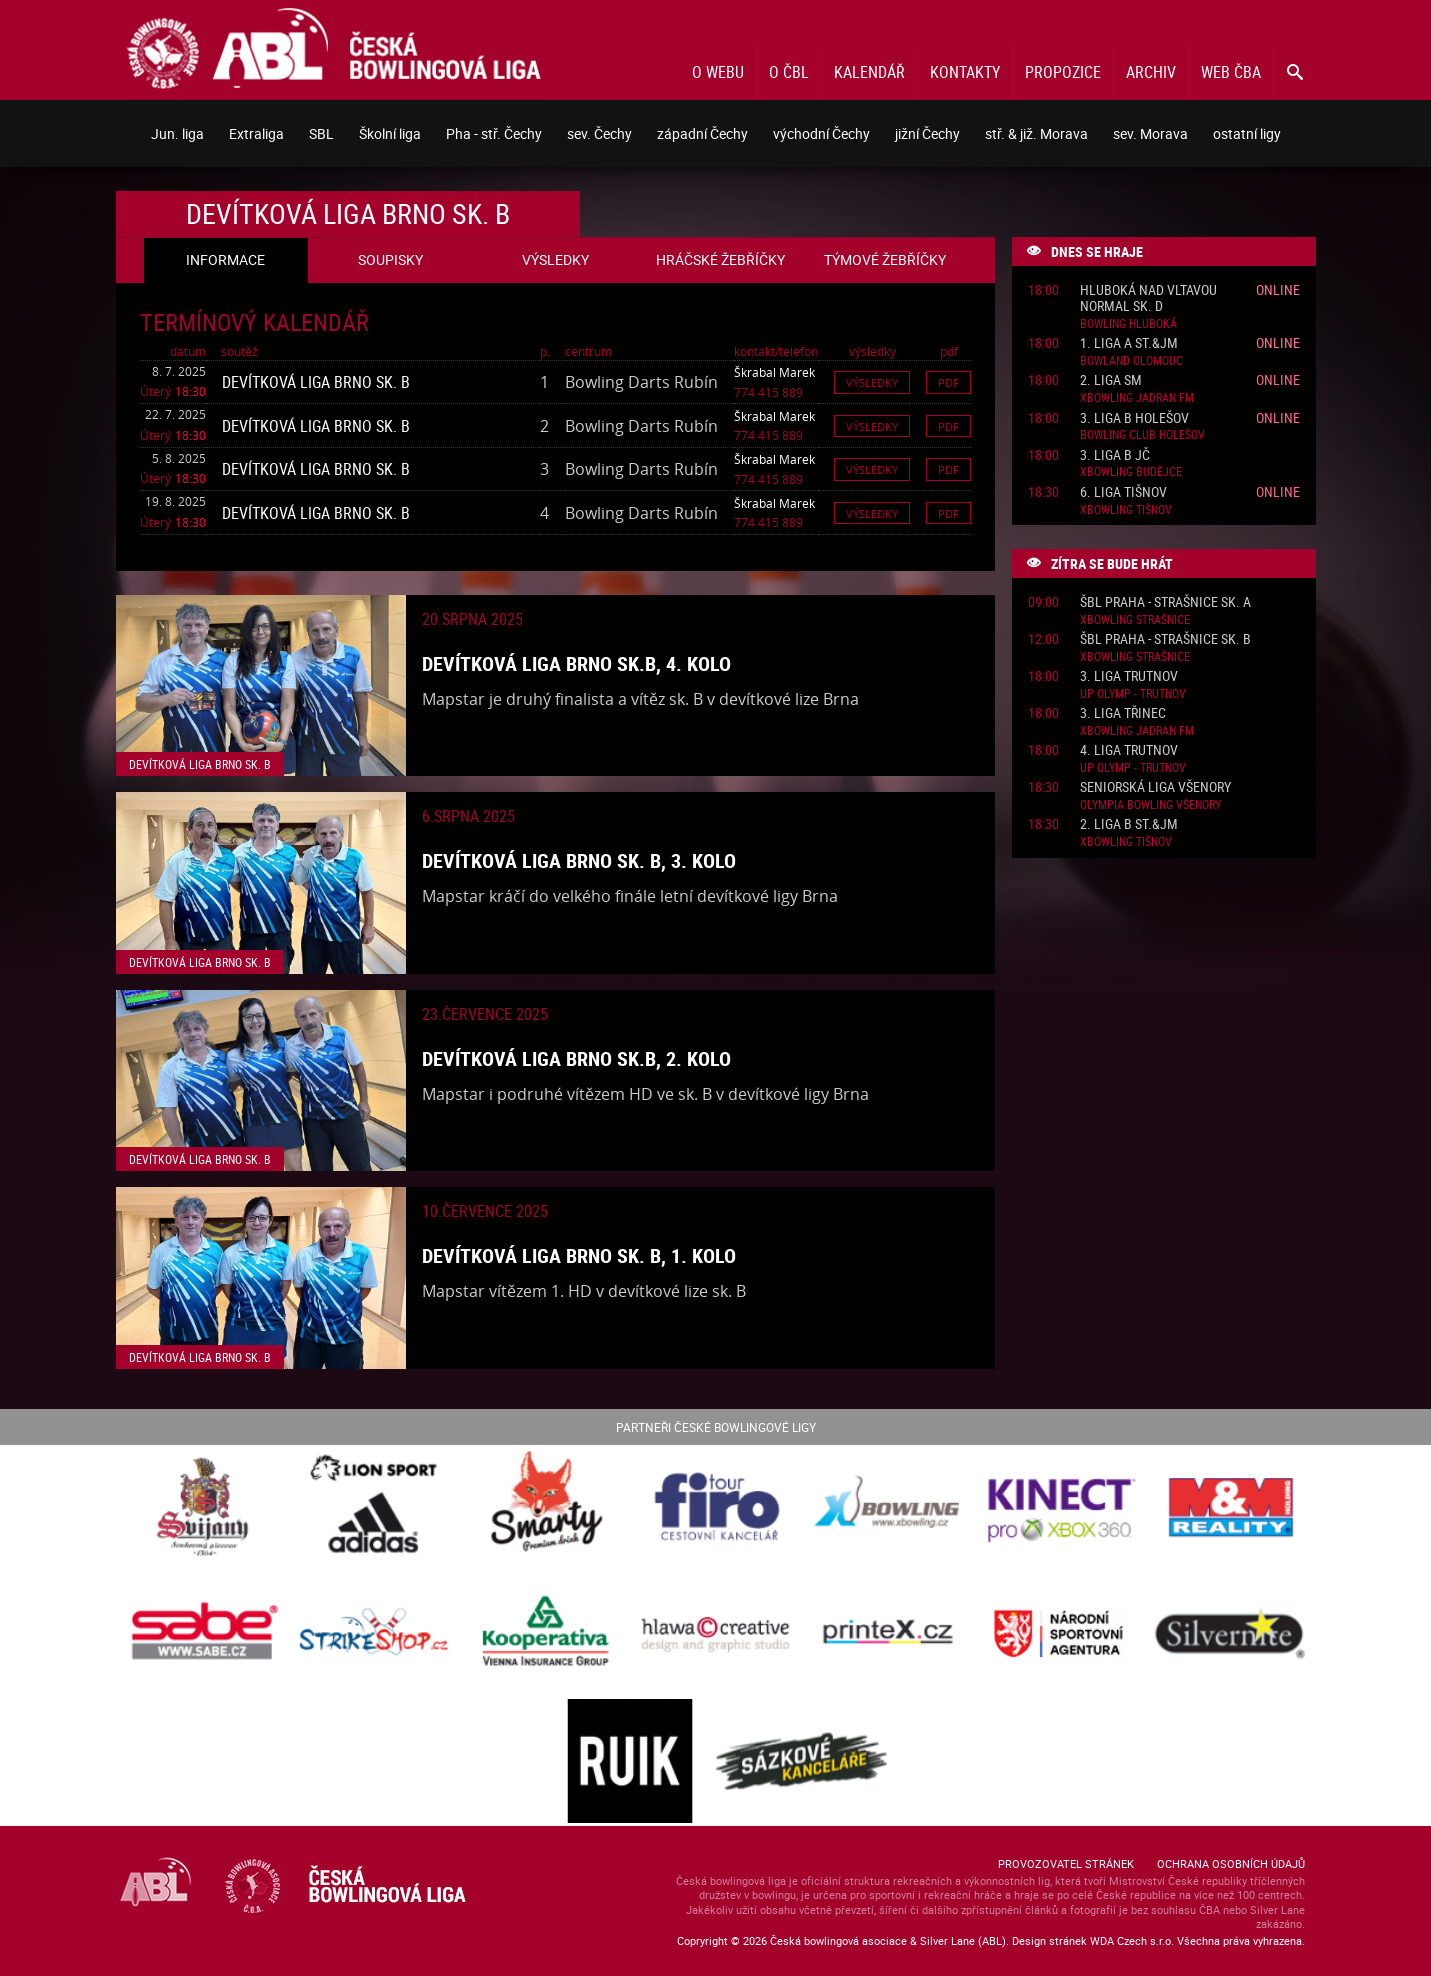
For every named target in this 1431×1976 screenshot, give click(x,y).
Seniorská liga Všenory (1155, 787)
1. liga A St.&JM (1129, 343)
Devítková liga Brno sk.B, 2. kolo (576, 1058)
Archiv (1151, 72)
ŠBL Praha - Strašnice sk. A (1165, 602)
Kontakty (965, 72)
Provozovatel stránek (1066, 1863)
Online (1278, 289)
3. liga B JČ (1115, 455)
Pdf (948, 382)
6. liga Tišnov (1123, 492)
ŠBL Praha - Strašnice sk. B (1165, 639)
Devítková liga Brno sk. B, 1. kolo (579, 1255)
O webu (718, 72)
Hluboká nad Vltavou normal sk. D (1148, 299)
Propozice (1063, 72)
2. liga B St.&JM (1129, 824)
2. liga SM (1111, 380)
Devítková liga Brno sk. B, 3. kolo (579, 860)
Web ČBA (1231, 72)
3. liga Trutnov (1129, 676)
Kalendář (869, 72)
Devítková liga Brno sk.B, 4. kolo (576, 663)
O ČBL (789, 72)
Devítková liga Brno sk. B (316, 382)
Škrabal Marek (774, 372)
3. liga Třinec (1123, 713)
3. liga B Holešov (1134, 418)
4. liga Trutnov (1129, 750)
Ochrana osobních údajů (1231, 1863)
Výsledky (872, 382)
